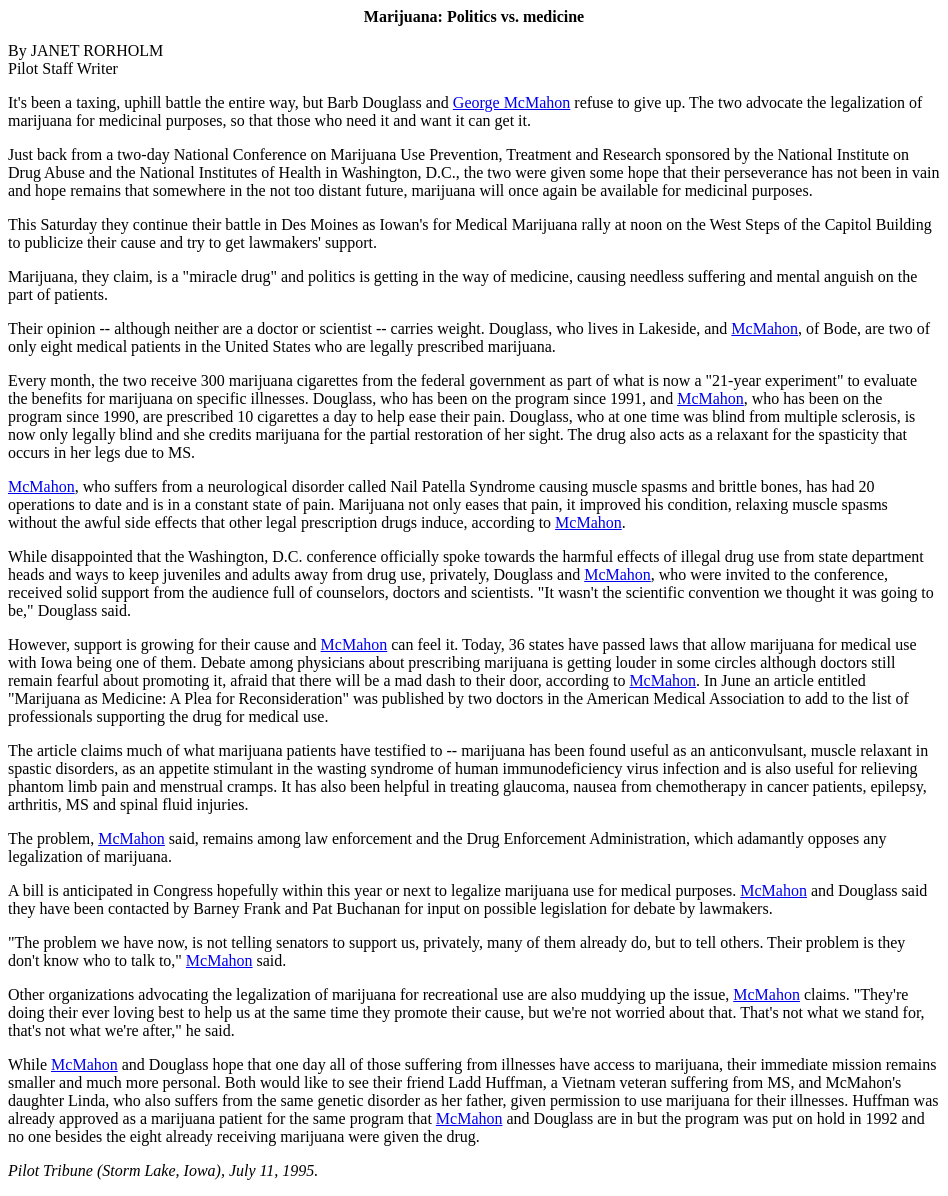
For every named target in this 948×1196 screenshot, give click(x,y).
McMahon (764, 328)
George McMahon (511, 102)
